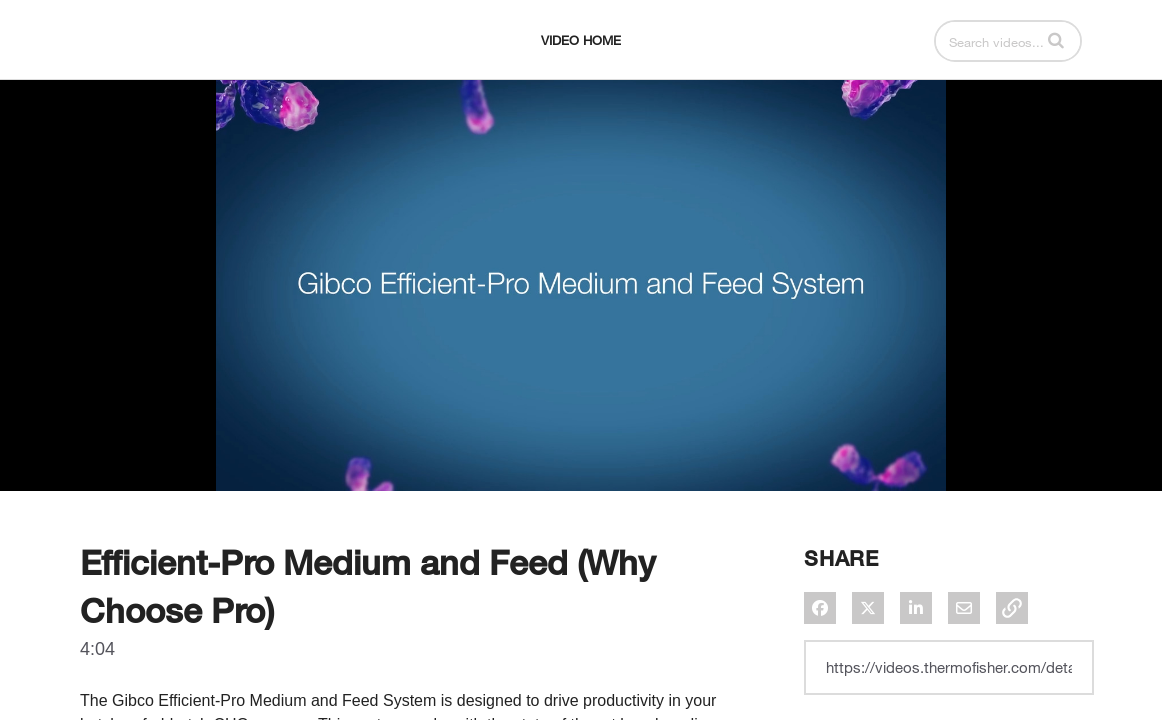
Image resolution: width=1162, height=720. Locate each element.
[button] (1056, 90)
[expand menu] (121, 91)
